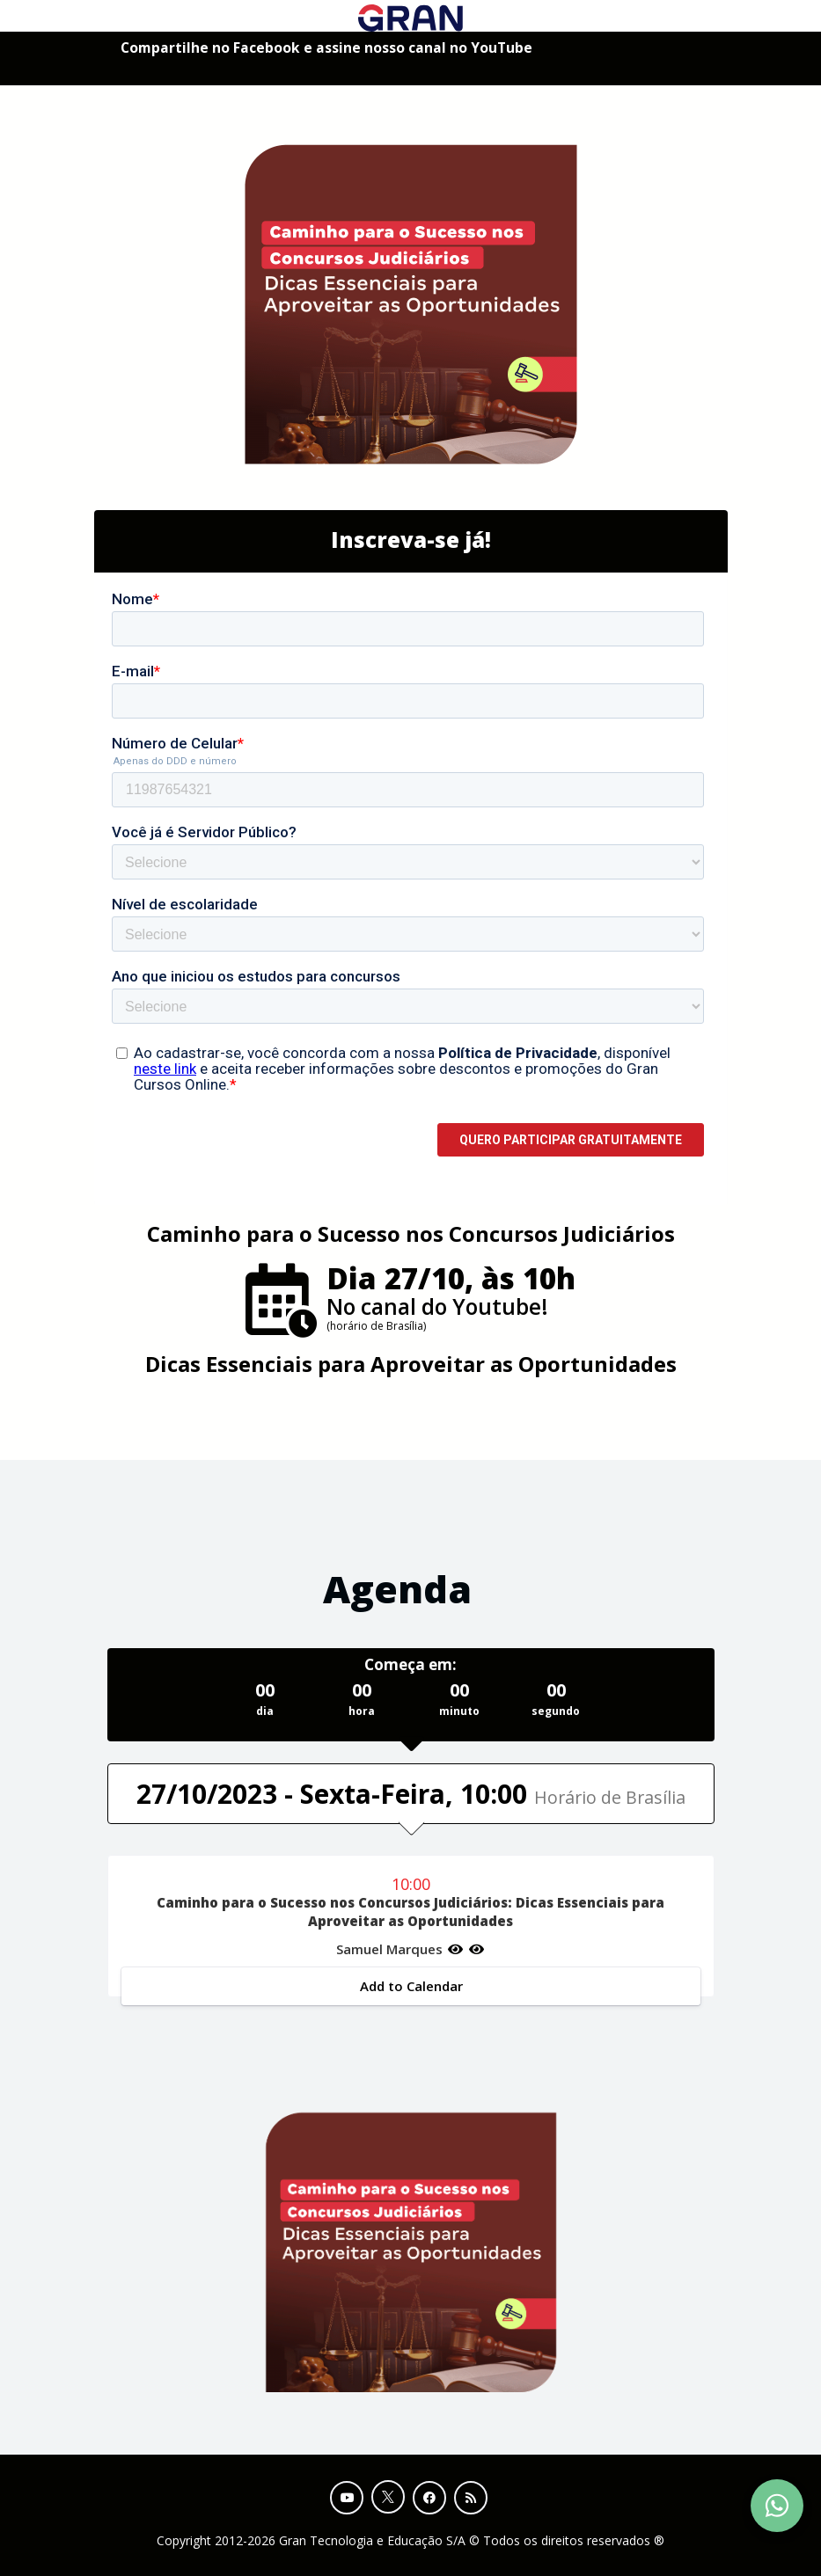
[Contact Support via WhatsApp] (777, 2505)
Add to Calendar (410, 1986)
